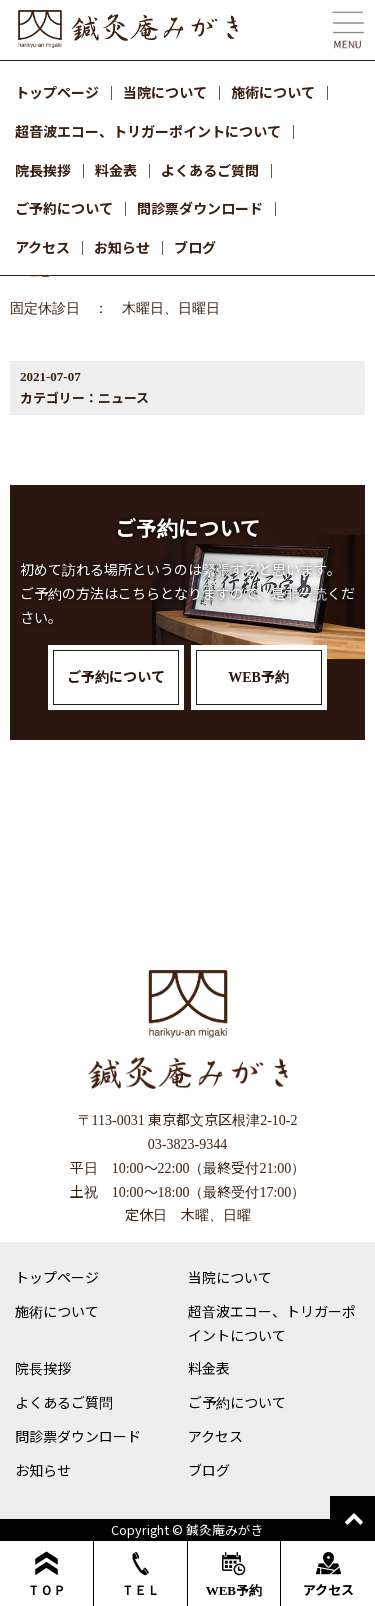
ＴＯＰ (46, 1574)
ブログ (195, 247)
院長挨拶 (43, 170)
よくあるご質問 (210, 170)
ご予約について (64, 208)
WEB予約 (234, 1574)
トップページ (57, 92)
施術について (273, 92)
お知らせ (122, 247)
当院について (165, 92)
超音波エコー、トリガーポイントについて (148, 131)
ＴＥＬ (140, 1574)
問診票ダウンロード (200, 208)
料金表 (116, 170)
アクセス (42, 247)
